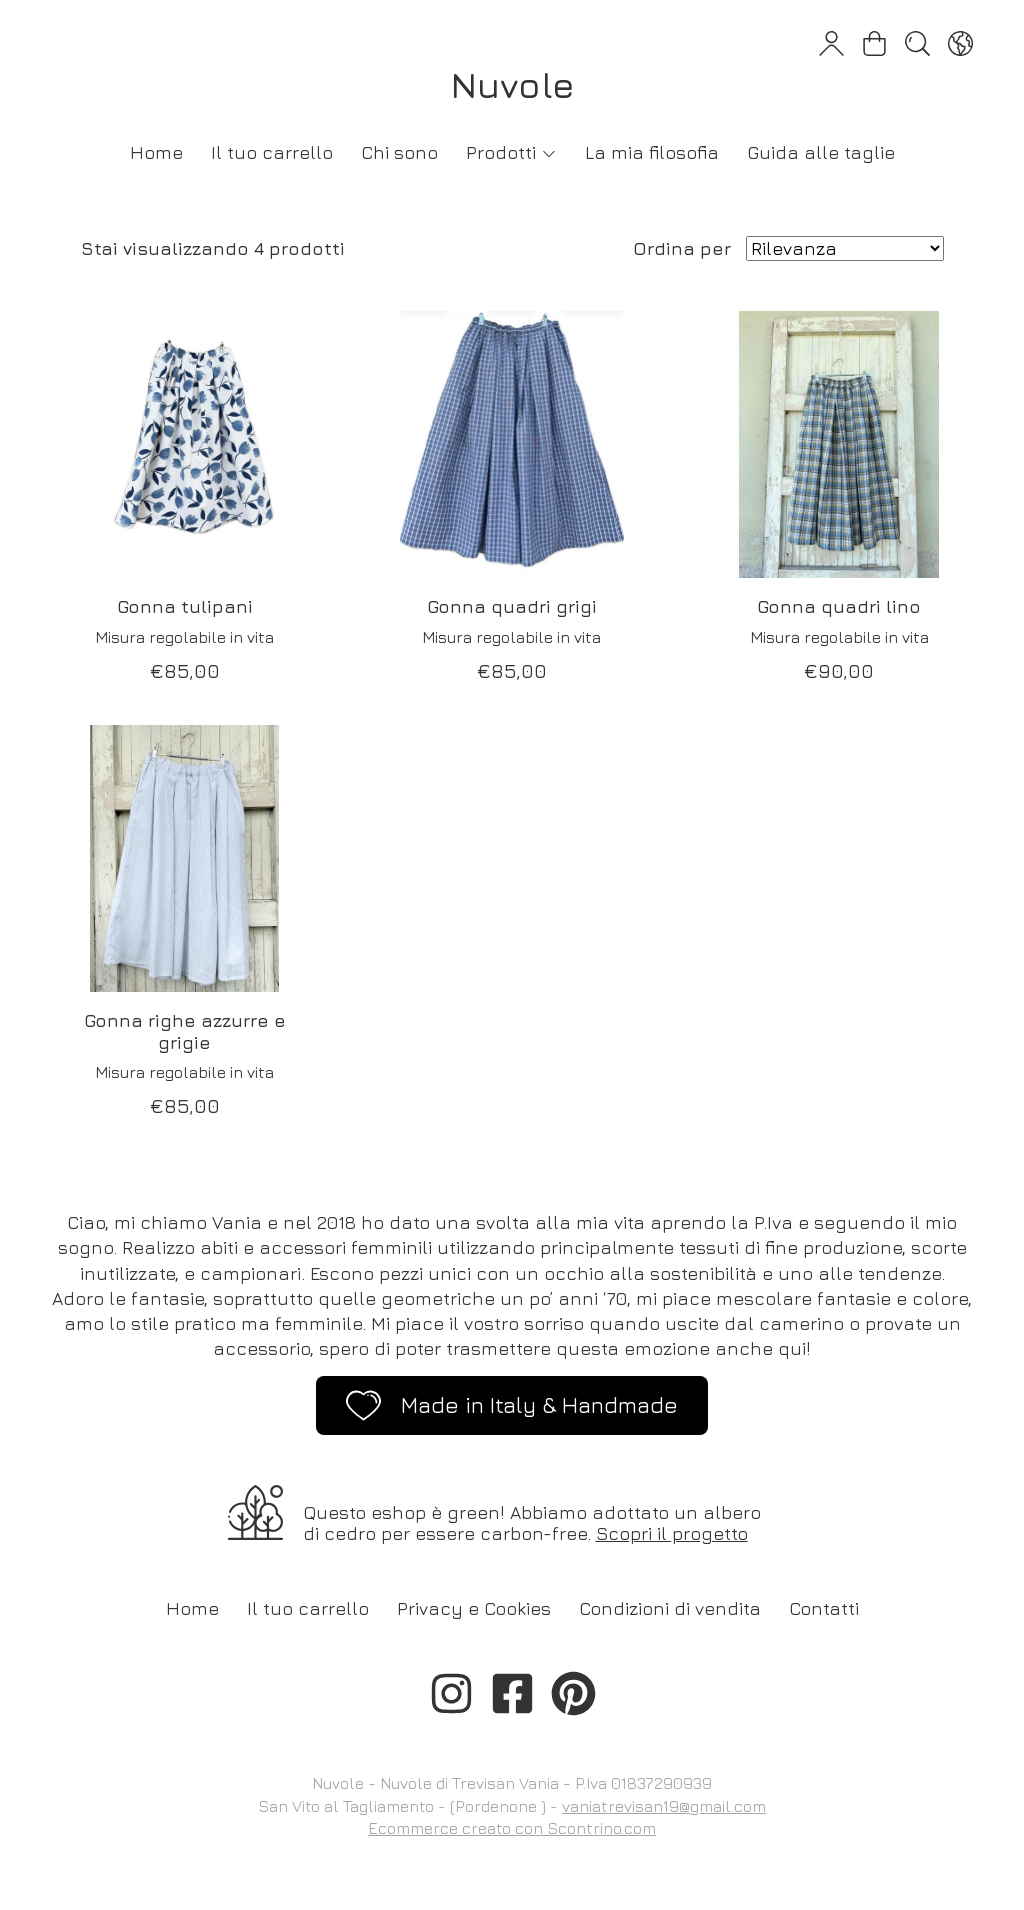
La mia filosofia (652, 152)
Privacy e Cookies (474, 1608)
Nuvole (512, 84)
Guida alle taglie (821, 152)
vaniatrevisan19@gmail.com (664, 1806)
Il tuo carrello (272, 152)
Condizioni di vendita (670, 1608)
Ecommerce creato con (512, 1828)
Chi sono (399, 152)
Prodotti (511, 152)
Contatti (824, 1608)
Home (156, 152)
